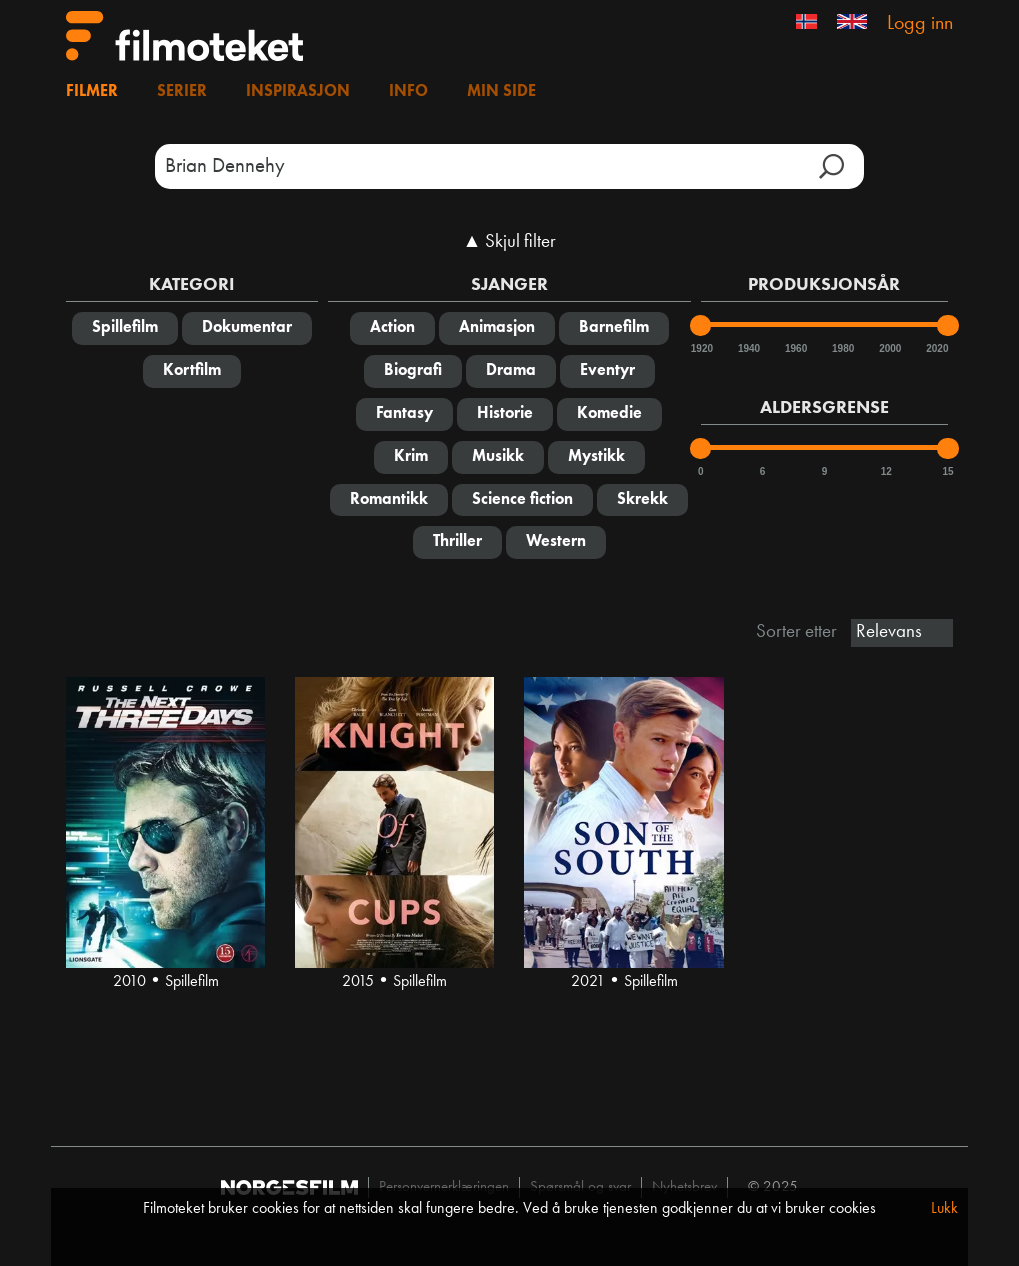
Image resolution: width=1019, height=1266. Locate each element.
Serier (182, 92)
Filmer (92, 92)
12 (886, 471)
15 (947, 471)
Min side (501, 92)
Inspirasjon (298, 92)
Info (408, 92)
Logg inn (920, 24)
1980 (842, 348)
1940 (748, 348)
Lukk (944, 1209)
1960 (795, 348)
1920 (701, 348)
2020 (936, 348)
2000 (889, 348)
